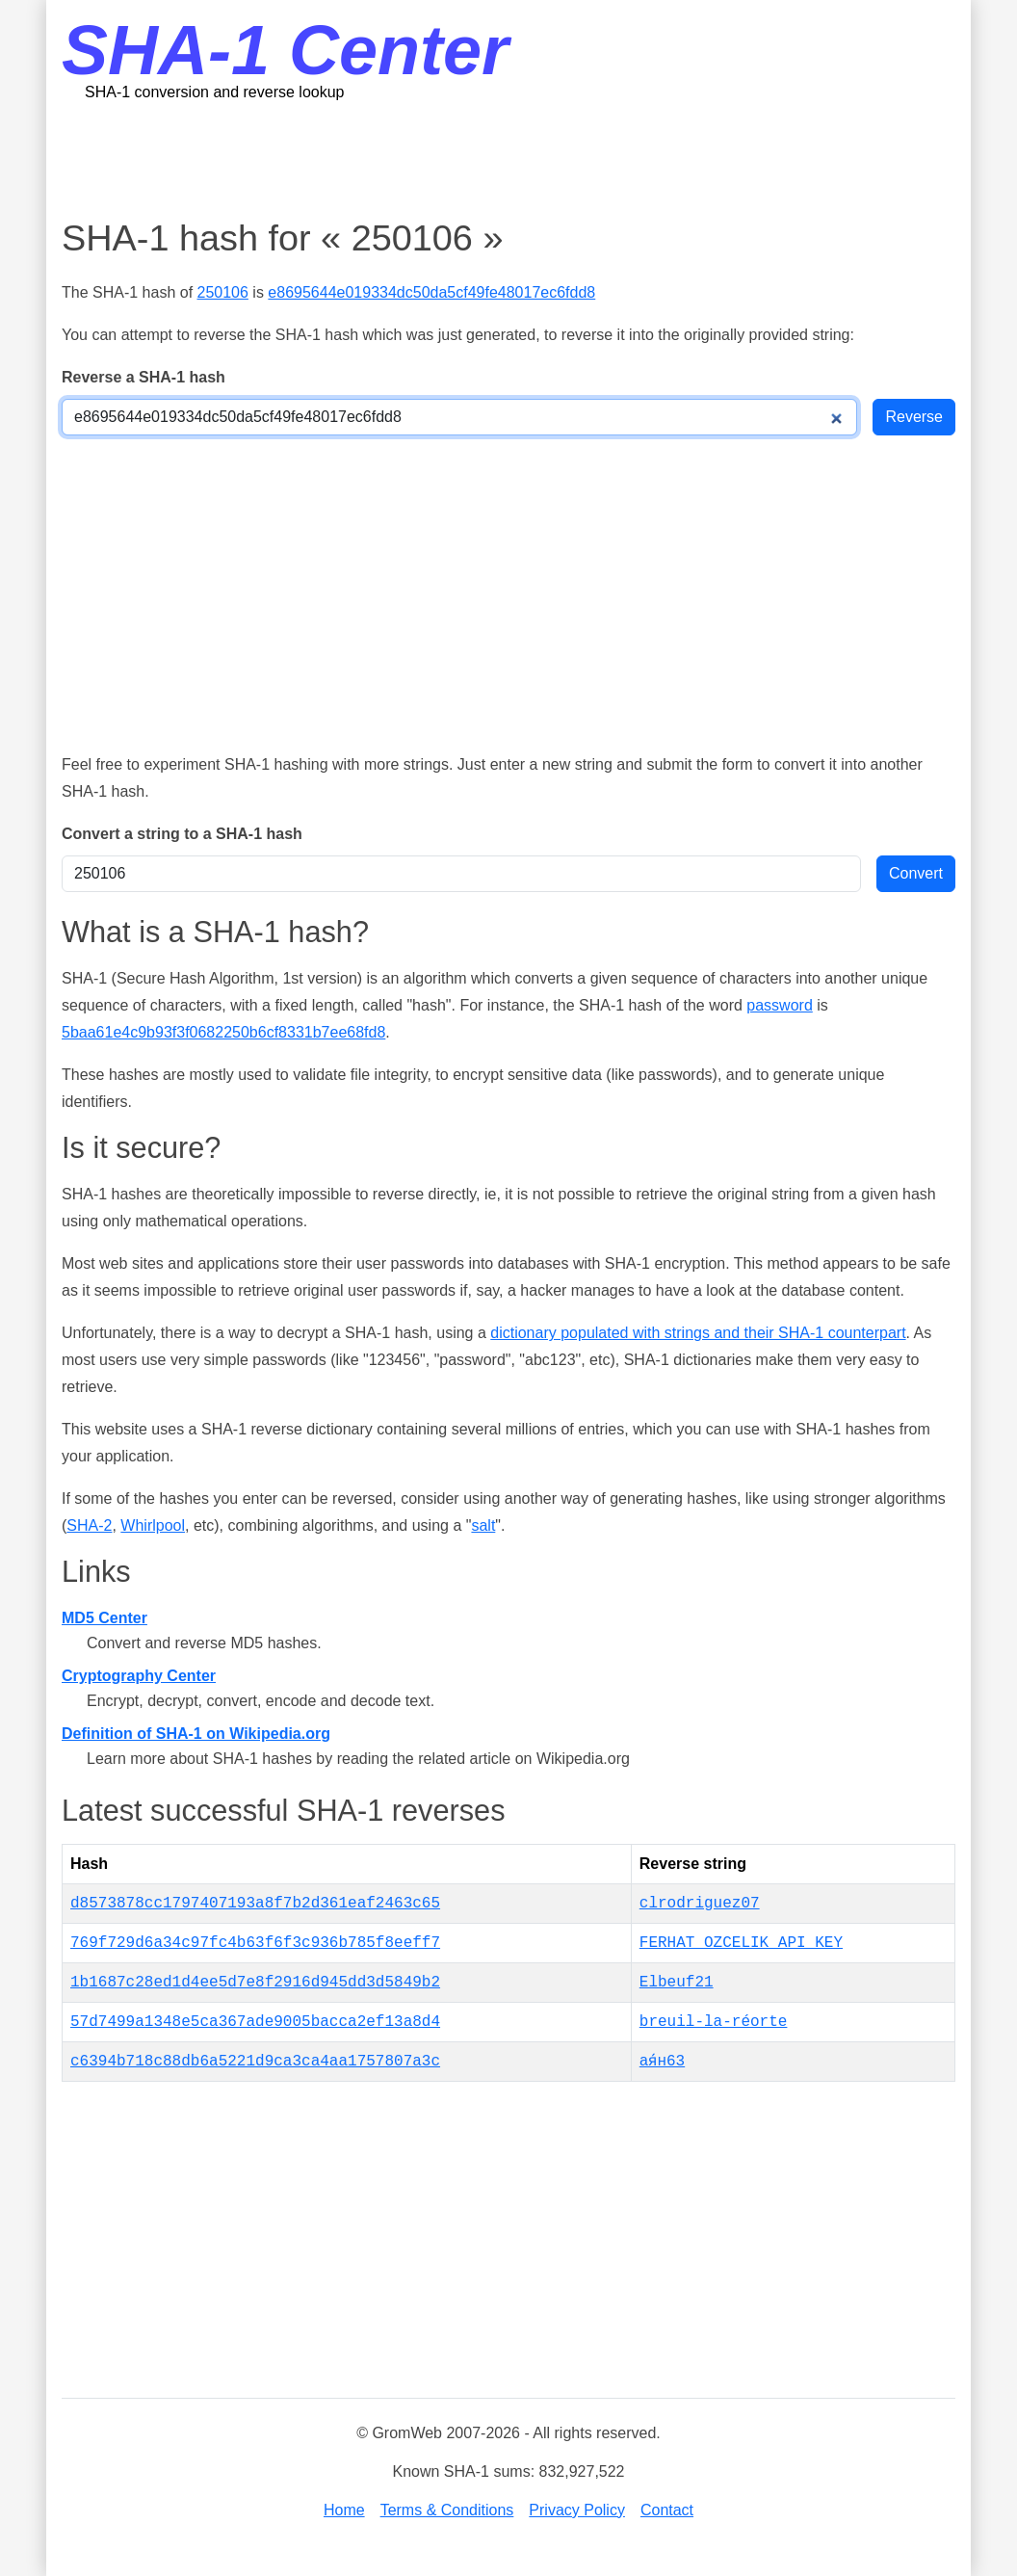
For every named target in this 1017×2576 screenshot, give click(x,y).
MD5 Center (104, 1618)
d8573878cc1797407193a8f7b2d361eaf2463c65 (255, 1903)
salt (483, 1525)
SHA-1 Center (285, 50)
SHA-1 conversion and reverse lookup (214, 92)
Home (344, 2510)
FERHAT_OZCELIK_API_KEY (741, 1943)
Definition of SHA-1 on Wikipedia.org (196, 1733)
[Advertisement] (508, 159)
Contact (666, 2510)
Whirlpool (152, 1525)
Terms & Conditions (447, 2510)
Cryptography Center (139, 1676)
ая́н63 (662, 2061)
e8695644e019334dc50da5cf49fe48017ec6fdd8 (431, 292)
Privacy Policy (577, 2510)
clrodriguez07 (699, 1903)
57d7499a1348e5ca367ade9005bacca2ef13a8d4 (255, 2022)
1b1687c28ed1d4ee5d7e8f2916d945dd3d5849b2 (255, 1982)
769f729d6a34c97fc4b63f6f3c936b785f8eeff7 (255, 1943)
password (779, 1005)
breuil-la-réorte (713, 2022)
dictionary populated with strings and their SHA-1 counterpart (697, 1333)
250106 (222, 292)
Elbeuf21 (676, 1982)
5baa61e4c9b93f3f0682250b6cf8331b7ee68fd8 (223, 1032)
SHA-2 (89, 1525)
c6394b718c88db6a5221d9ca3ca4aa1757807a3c (255, 2061)
